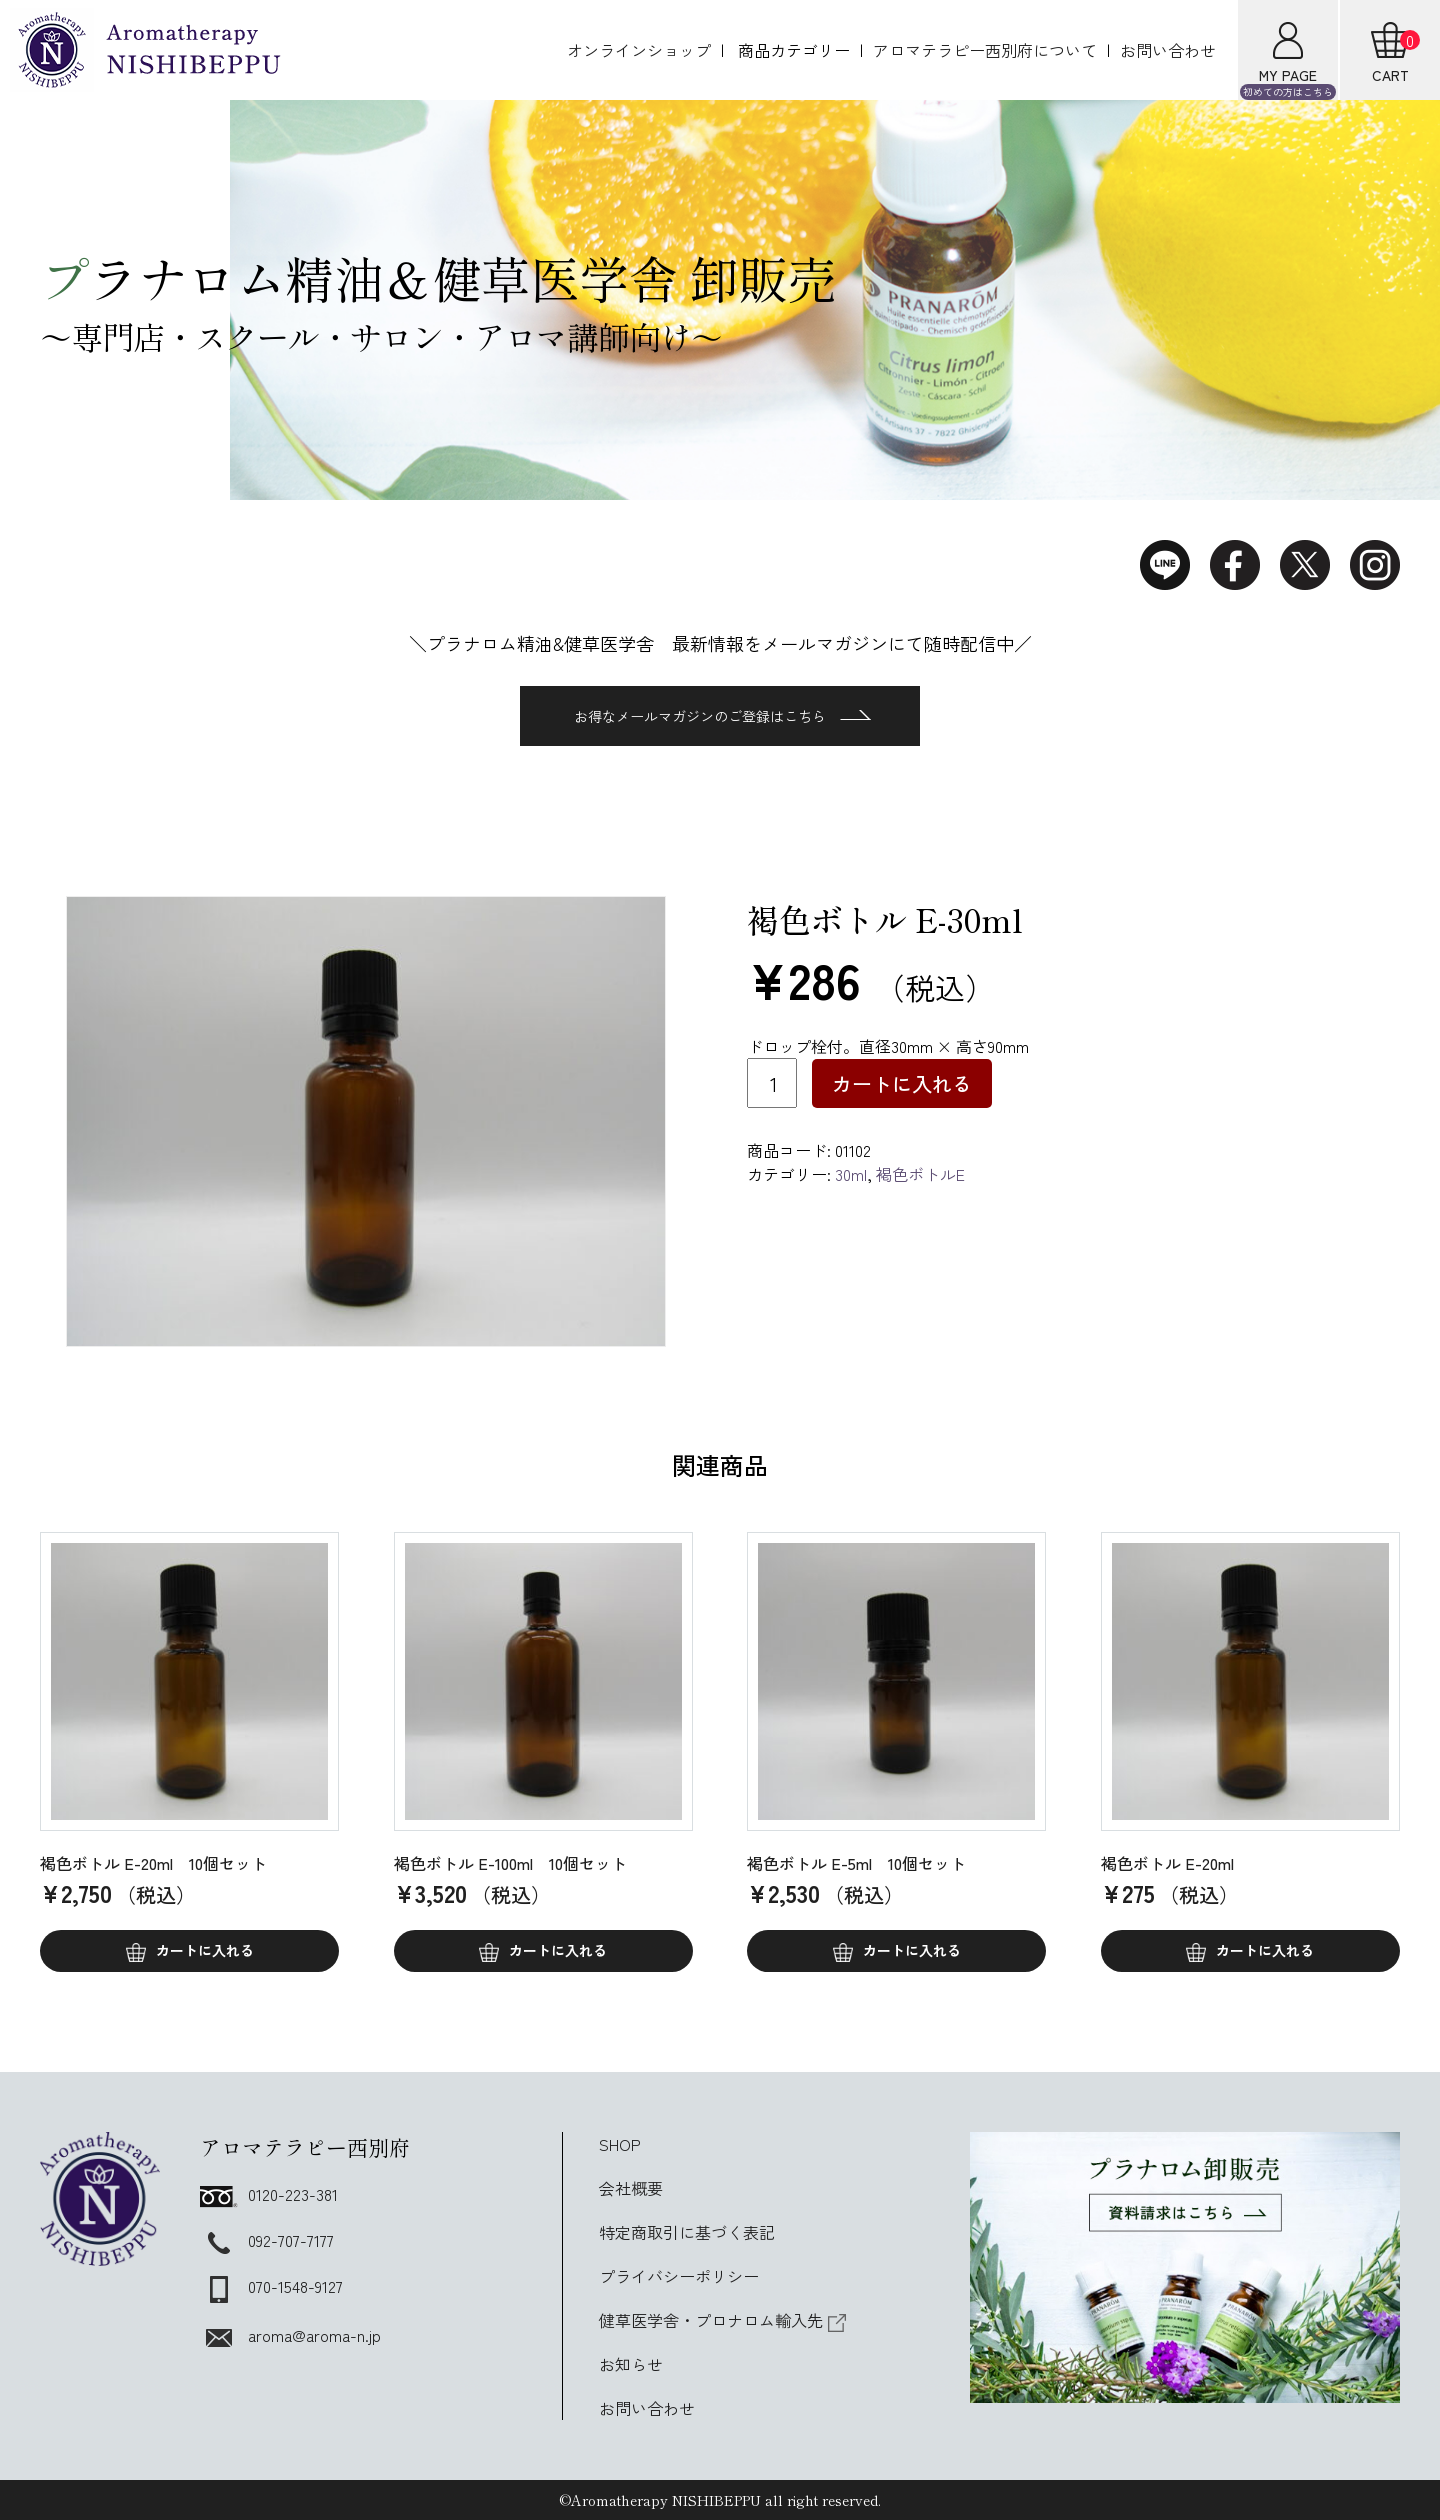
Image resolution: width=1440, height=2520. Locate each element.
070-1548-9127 (271, 2286)
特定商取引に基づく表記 (687, 2232)
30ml (851, 1174)
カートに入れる (902, 1083)
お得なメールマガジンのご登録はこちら (722, 716)
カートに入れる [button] (205, 1950)
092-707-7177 (267, 2240)
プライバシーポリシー (679, 2276)
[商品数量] (772, 1083)
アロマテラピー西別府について (985, 50)
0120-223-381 (269, 2194)
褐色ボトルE (920, 1174)
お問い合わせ (1168, 50)
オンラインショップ (639, 50)
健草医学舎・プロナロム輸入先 (723, 2320)
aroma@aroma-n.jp (290, 2335)
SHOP (620, 2144)
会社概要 (631, 2188)
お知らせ (631, 2364)
